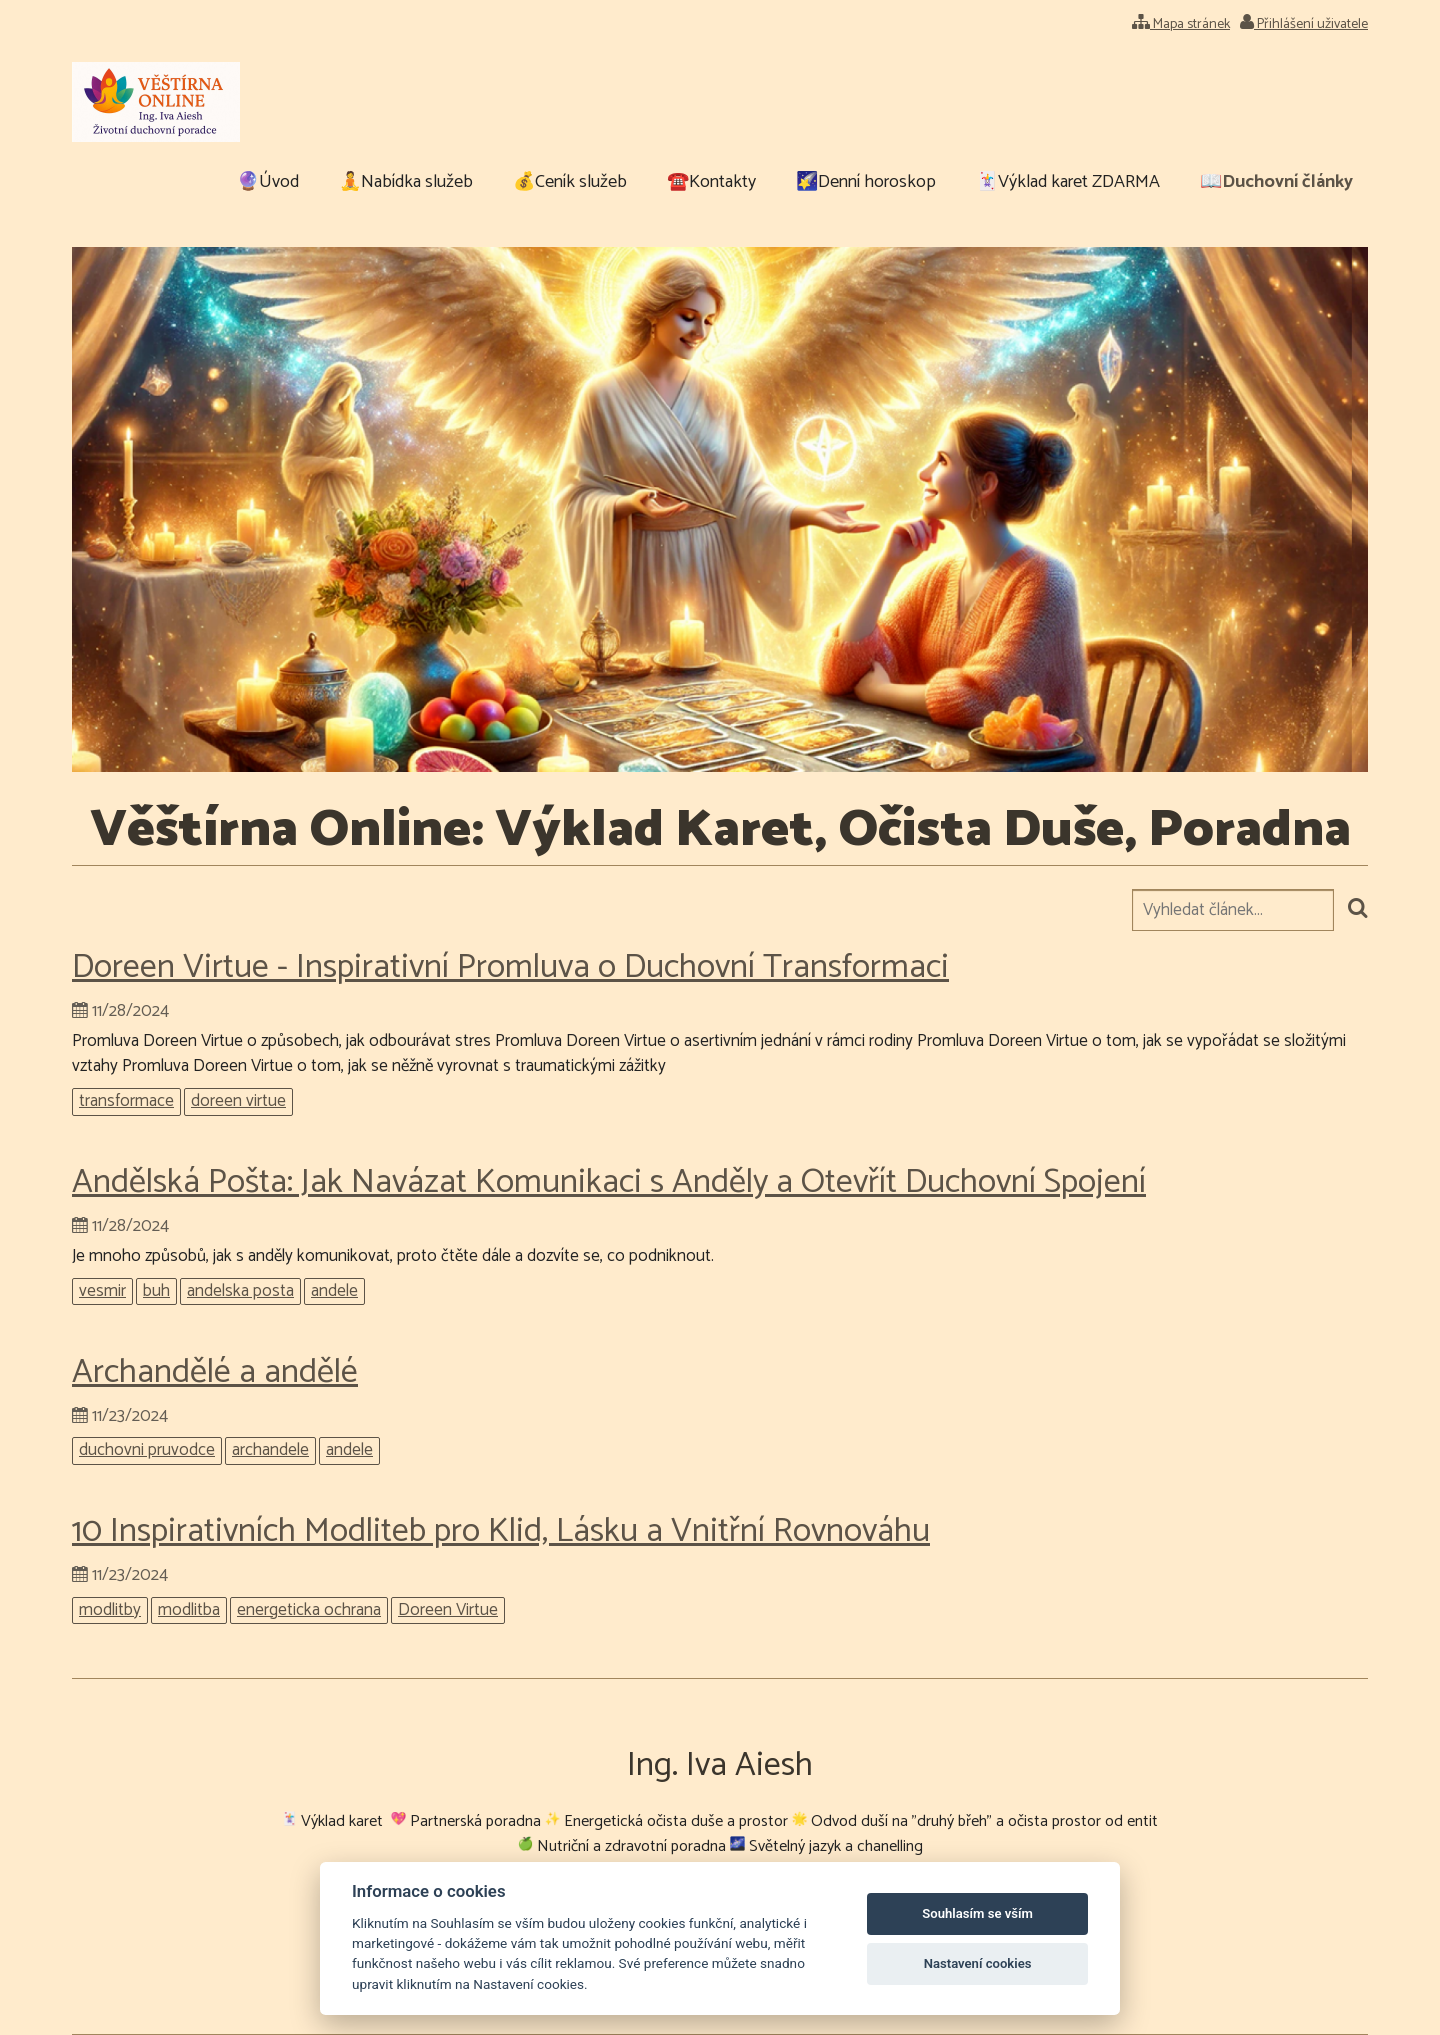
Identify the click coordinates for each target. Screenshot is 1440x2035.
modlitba (189, 1610)
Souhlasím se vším (977, 1913)
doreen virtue (238, 1101)
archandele (270, 1450)
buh (156, 1291)
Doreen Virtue (448, 1610)
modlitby (110, 1610)
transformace (126, 1101)
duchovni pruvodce (147, 1450)
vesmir (102, 1291)
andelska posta (240, 1291)
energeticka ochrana (309, 1610)
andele (334, 1291)
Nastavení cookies (978, 1963)
